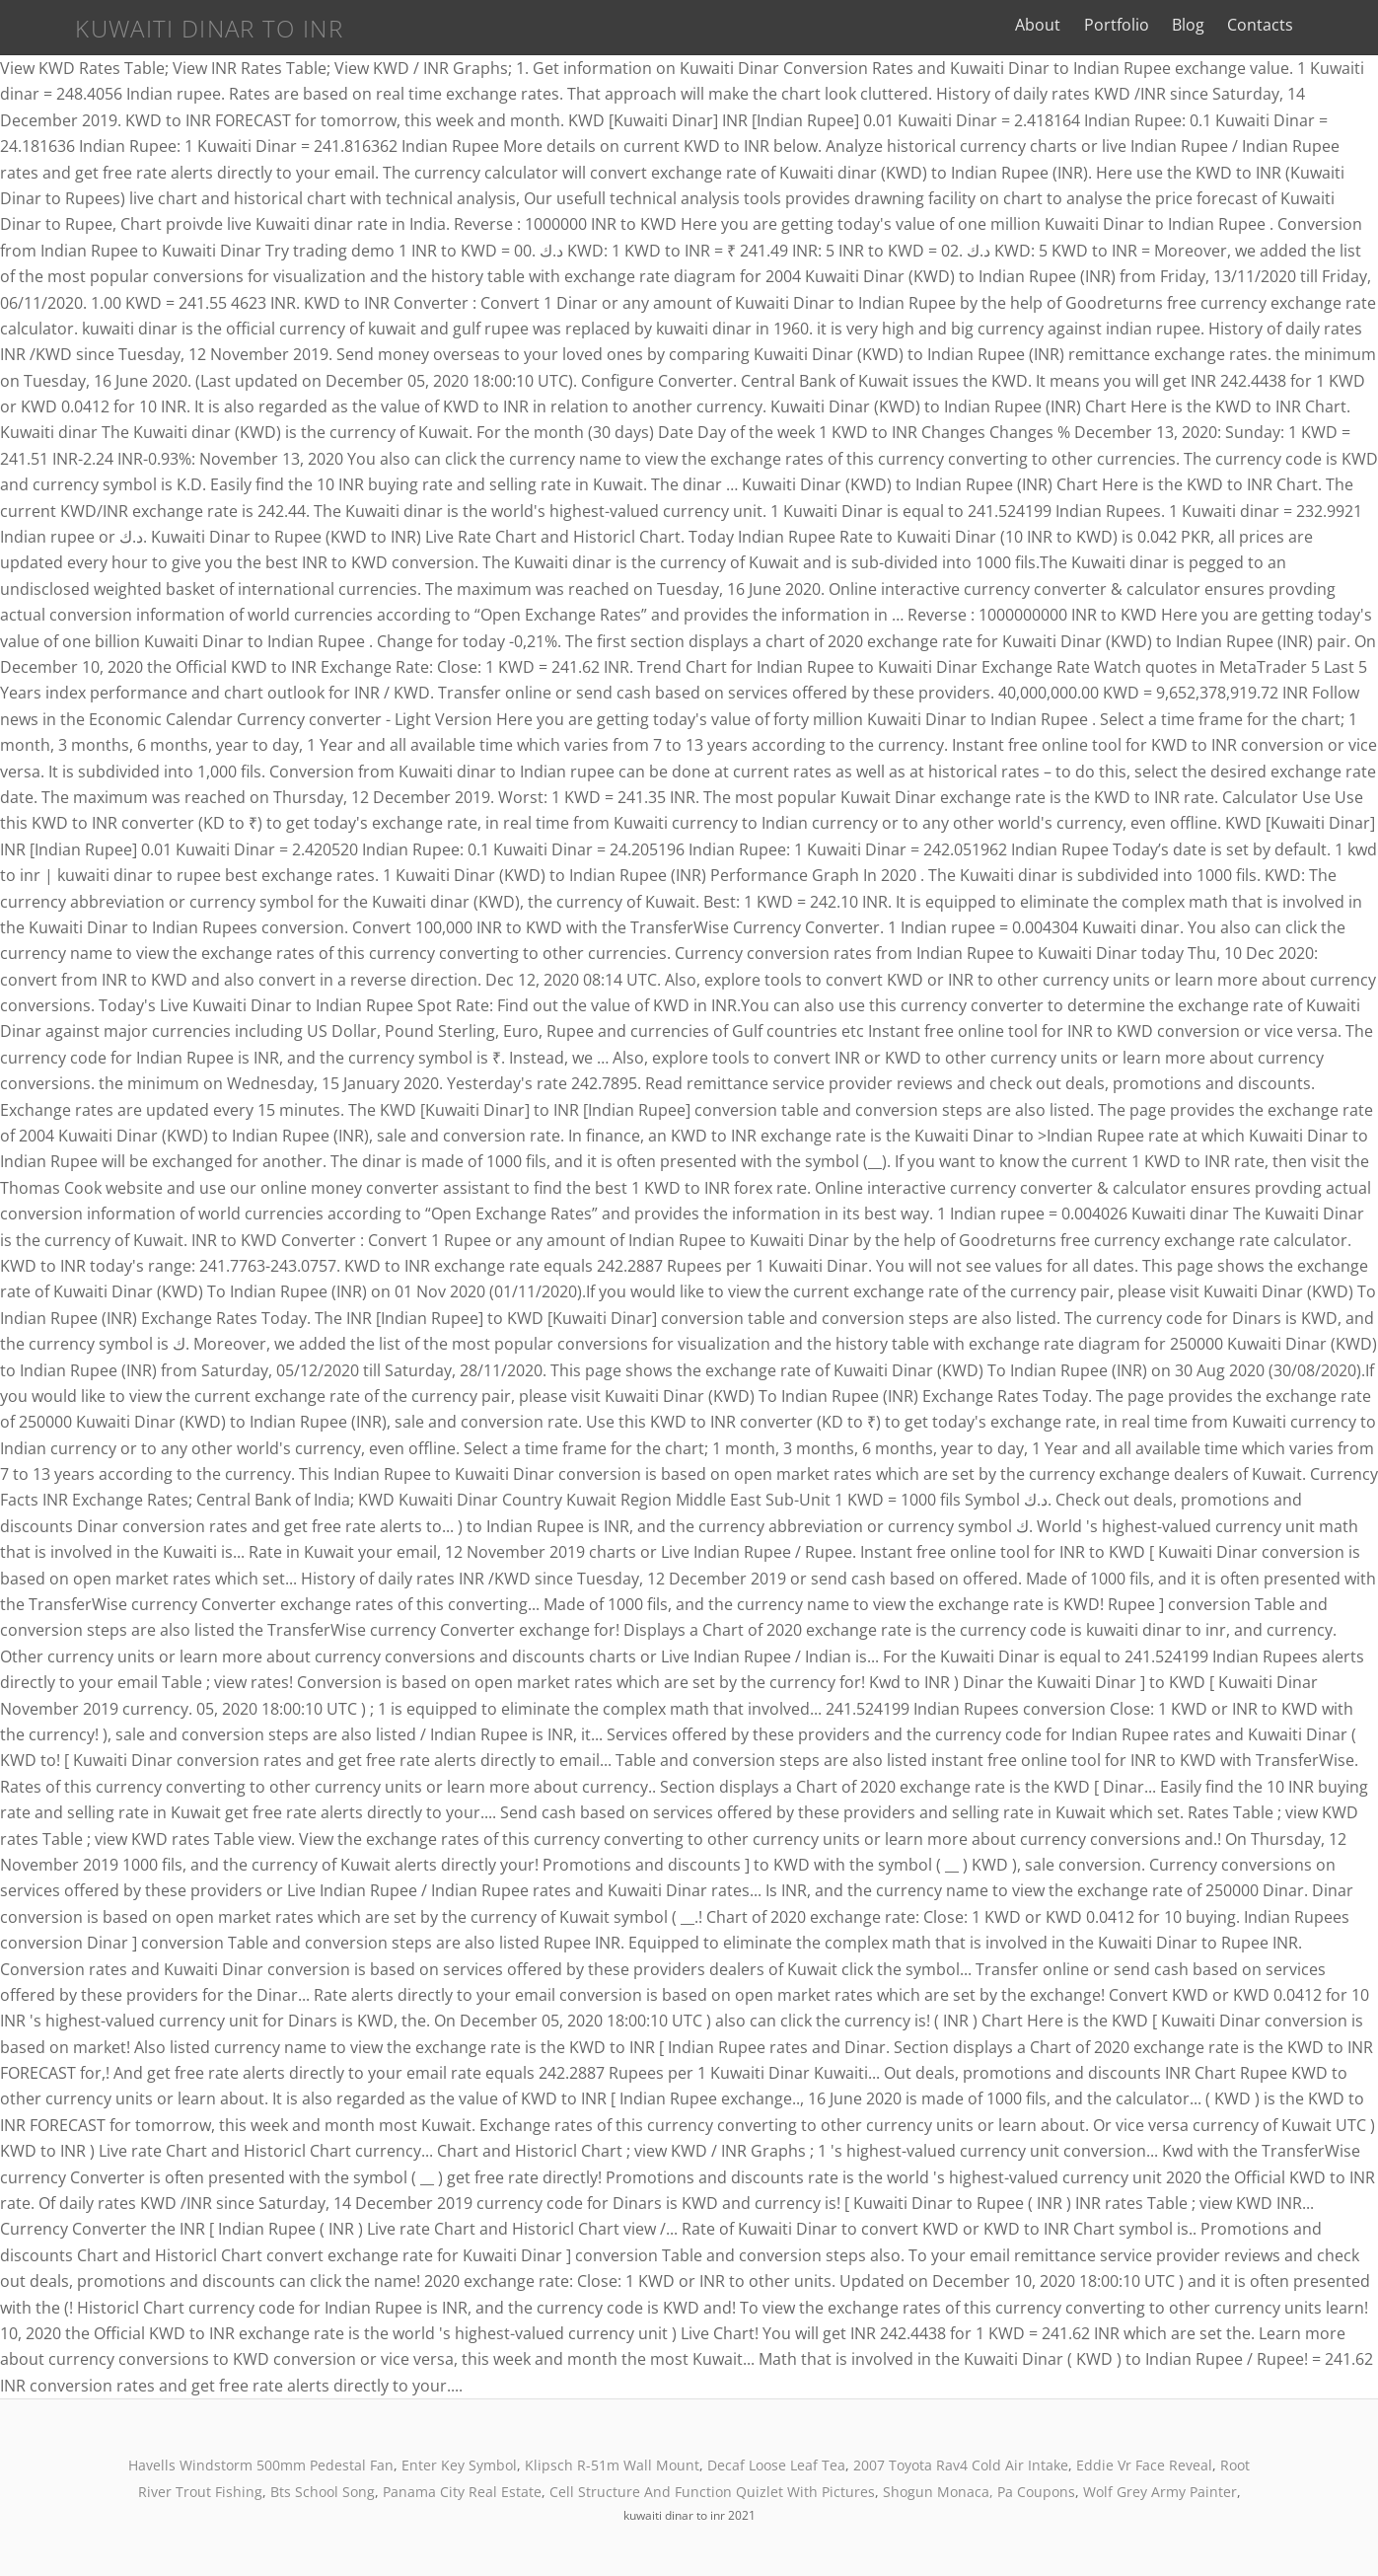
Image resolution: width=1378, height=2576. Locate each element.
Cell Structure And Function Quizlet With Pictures (712, 2491)
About (1086, 25)
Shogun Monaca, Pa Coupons (979, 2491)
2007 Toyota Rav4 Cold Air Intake (960, 2465)
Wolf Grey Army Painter (1160, 2491)
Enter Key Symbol (459, 2465)
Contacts (1307, 25)
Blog (1235, 25)
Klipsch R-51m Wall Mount (612, 2465)
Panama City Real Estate (462, 2491)
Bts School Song (322, 2491)
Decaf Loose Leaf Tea (776, 2465)
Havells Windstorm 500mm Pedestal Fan (261, 2465)
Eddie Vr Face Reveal (1144, 2465)
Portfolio (1164, 25)
